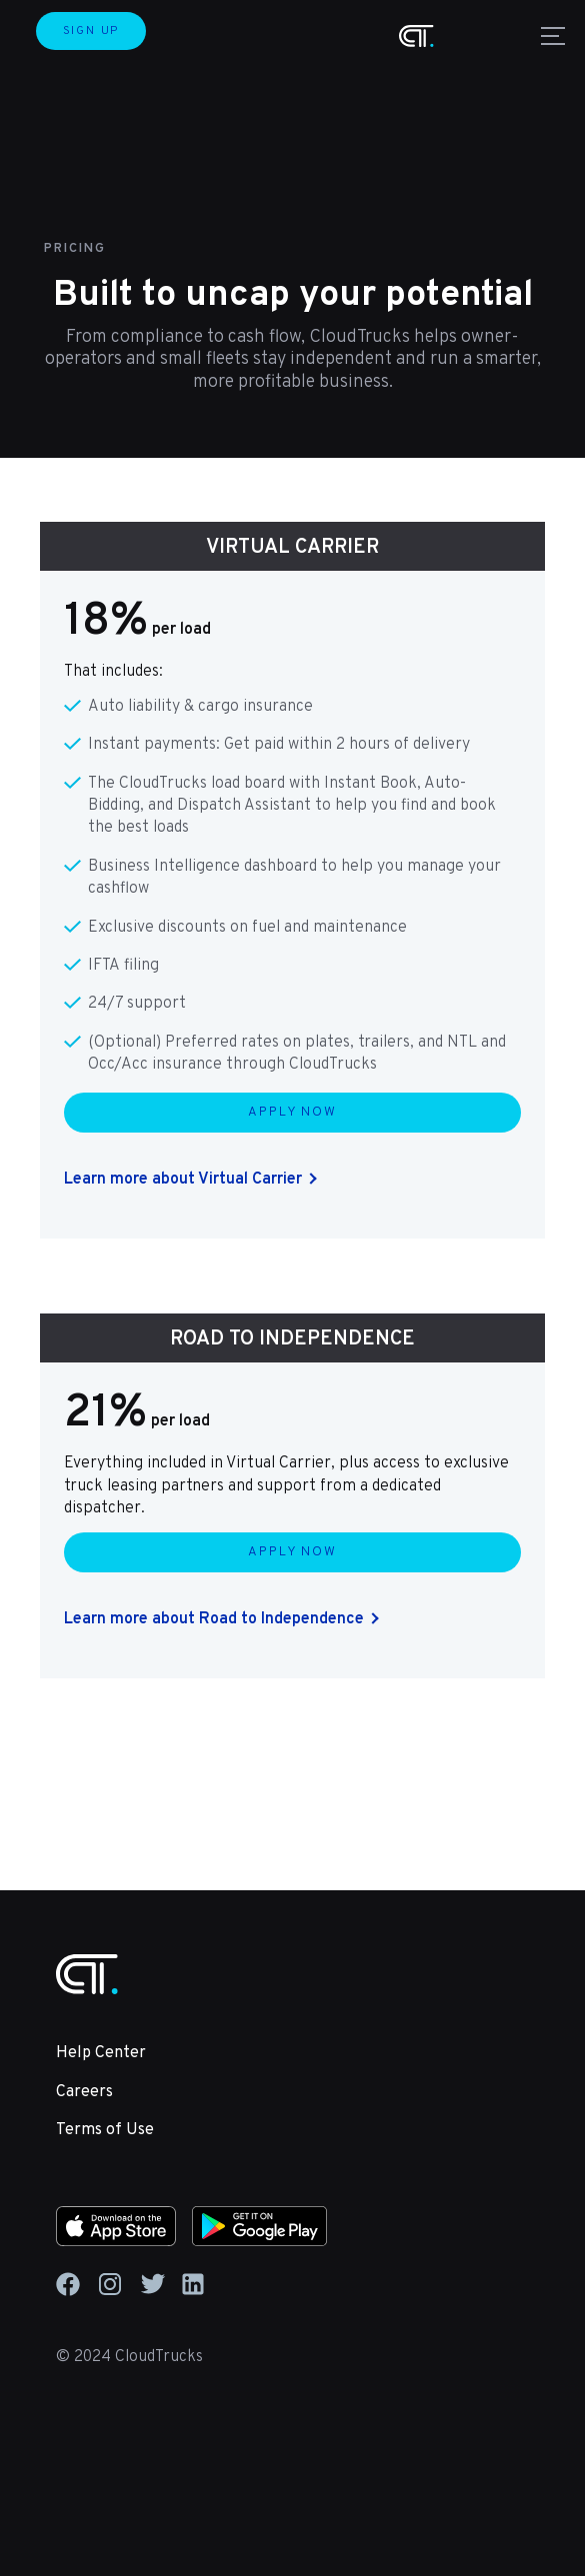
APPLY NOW (293, 1113)
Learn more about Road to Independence (214, 1619)
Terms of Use (105, 2130)
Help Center (101, 2053)
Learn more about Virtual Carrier (183, 1180)
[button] (549, 36)
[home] (416, 36)
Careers (84, 2092)
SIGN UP (91, 31)
